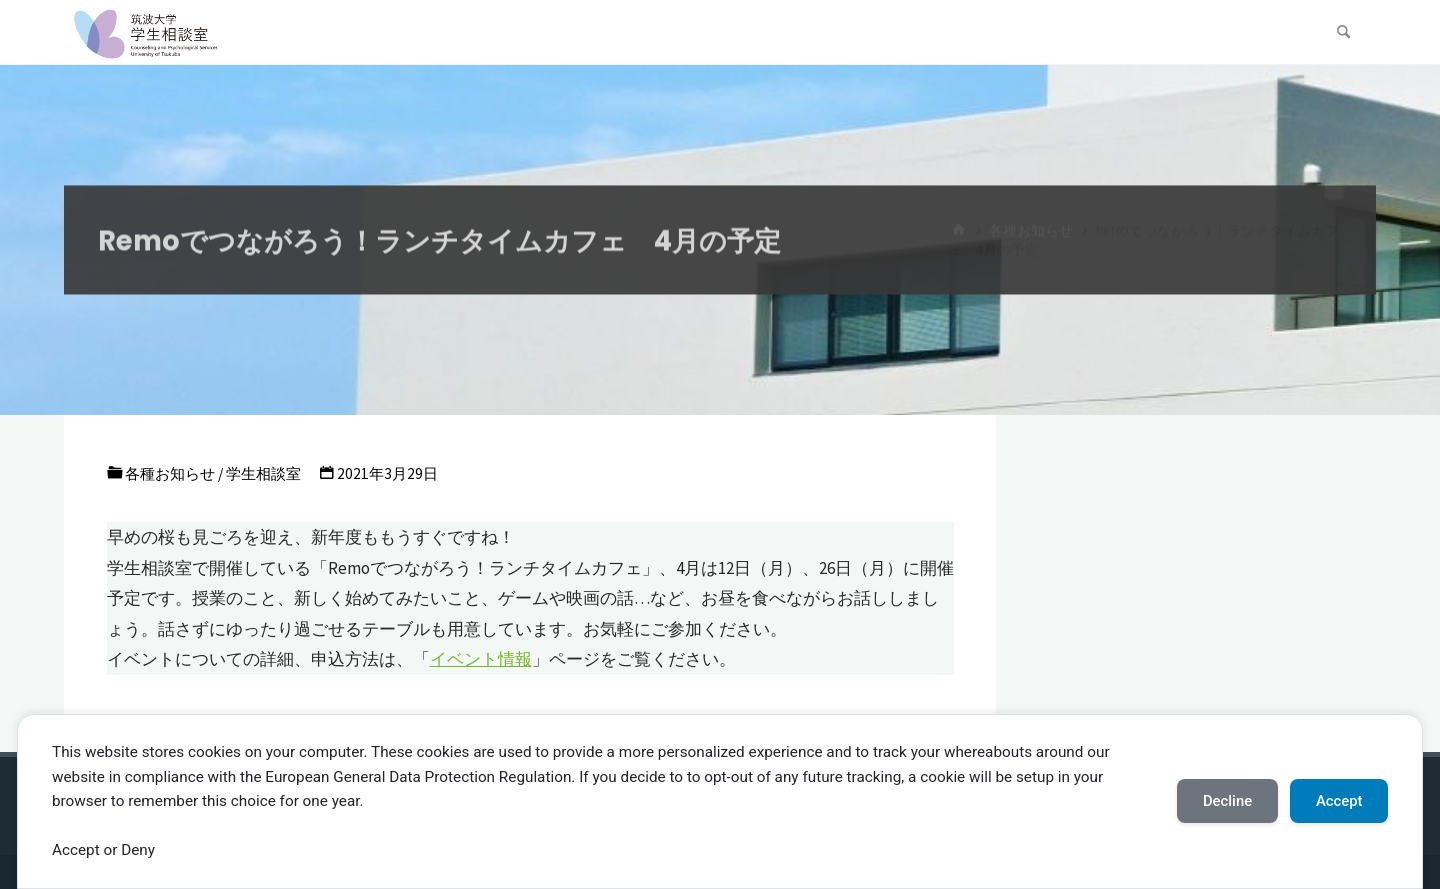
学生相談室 (263, 473)
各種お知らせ (170, 473)
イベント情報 (481, 659)
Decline (1227, 801)
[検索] (1344, 32)
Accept (1339, 801)
